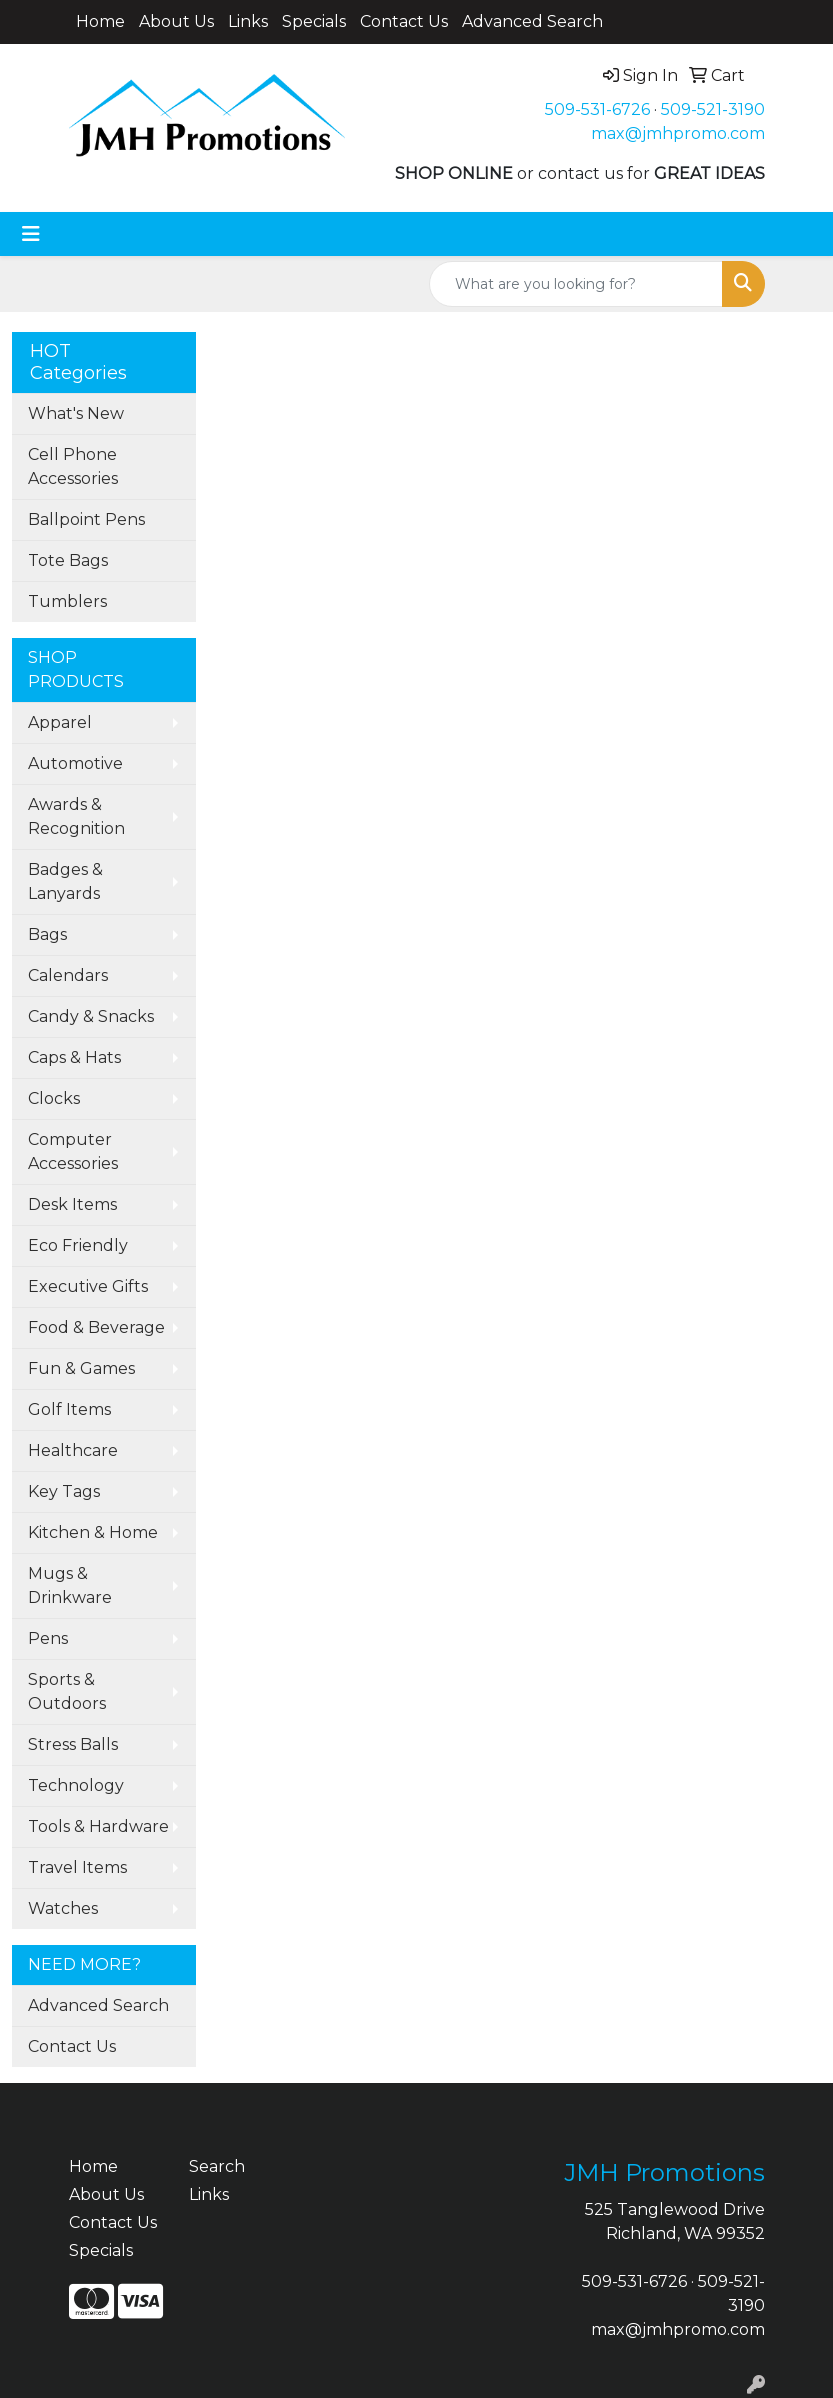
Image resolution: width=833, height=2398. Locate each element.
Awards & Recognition (76, 816)
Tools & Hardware (98, 1826)
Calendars (68, 975)
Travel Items (77, 1867)
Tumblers (67, 601)
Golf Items (69, 1409)
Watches (63, 1908)
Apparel (60, 722)
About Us (176, 21)
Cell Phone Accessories (73, 466)
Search (217, 2166)
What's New (76, 413)
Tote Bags (68, 560)
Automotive (75, 763)
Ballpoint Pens (86, 519)
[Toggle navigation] (31, 234)
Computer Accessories (73, 1151)
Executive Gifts (88, 1286)
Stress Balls (73, 1744)
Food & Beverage (96, 1327)
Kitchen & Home (93, 1532)
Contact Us (404, 21)
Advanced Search (532, 21)
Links (248, 21)
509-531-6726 (597, 109)
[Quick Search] (576, 284)
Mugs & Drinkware (70, 1585)
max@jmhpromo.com (678, 133)
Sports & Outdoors (67, 1691)
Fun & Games (81, 1368)
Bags (47, 934)
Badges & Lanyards (65, 881)
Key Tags (64, 1491)
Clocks (54, 1098)
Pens (48, 1638)
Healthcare (73, 1450)
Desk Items (72, 1204)
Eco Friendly (78, 1245)
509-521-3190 (713, 109)
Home (100, 21)
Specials (314, 21)
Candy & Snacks (91, 1016)
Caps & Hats (74, 1057)
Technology (76, 1785)
